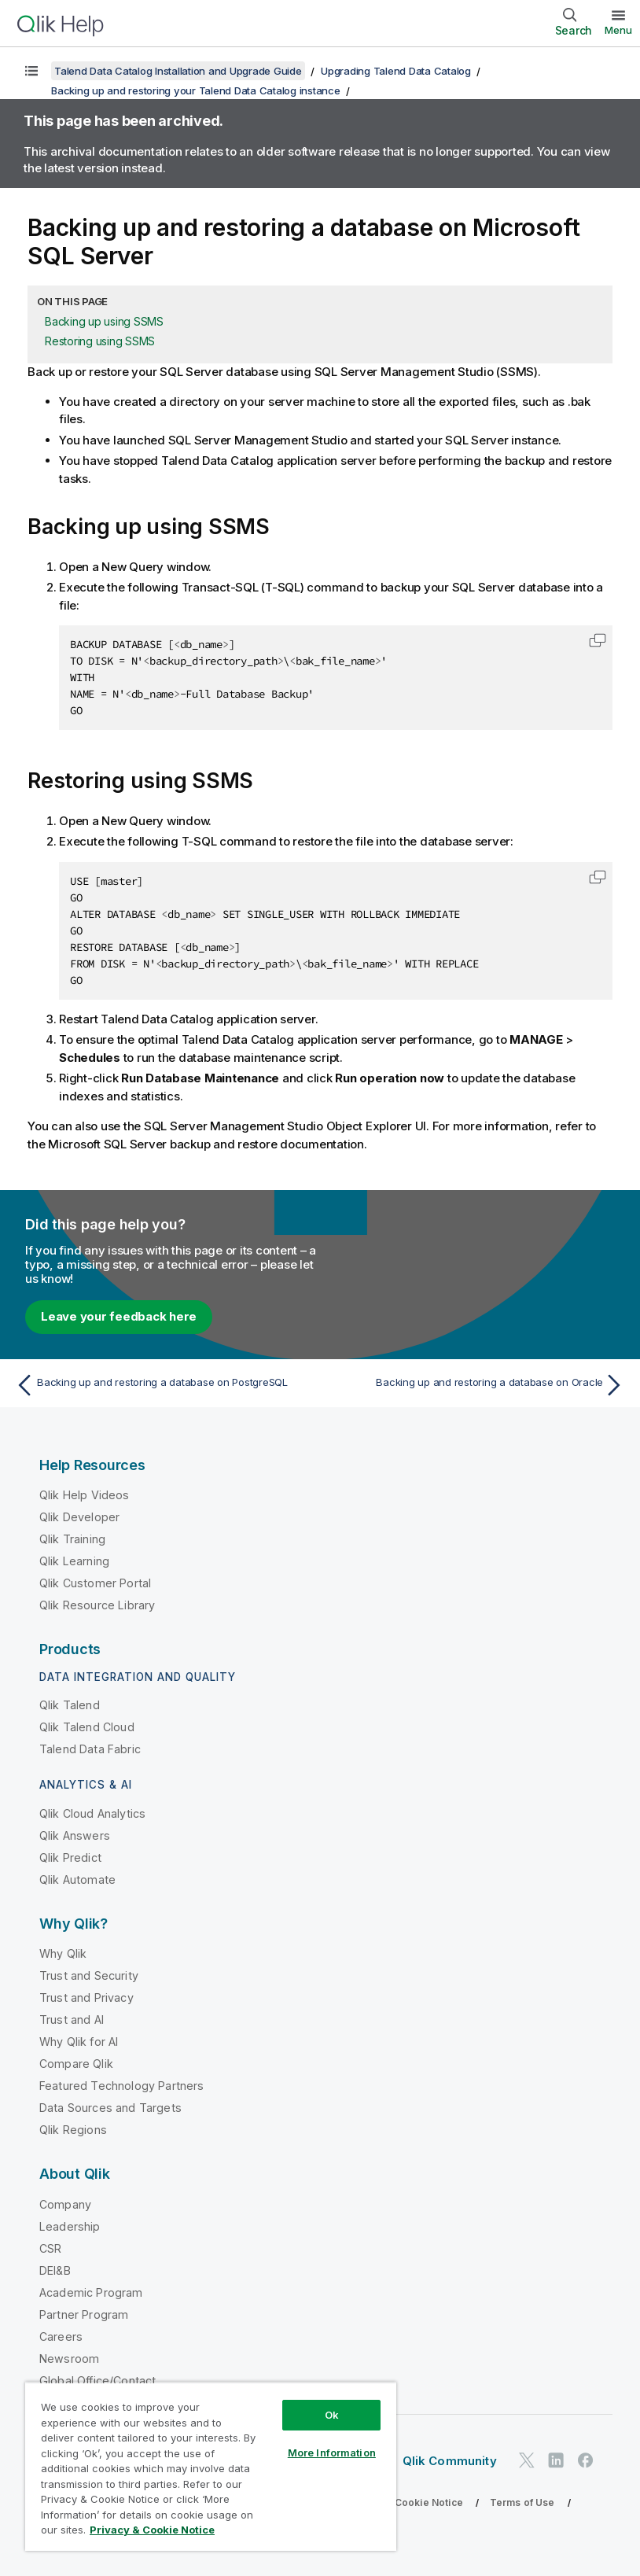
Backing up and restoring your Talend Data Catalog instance (195, 90)
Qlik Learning (74, 1561)
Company (65, 2204)
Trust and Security (88, 1975)
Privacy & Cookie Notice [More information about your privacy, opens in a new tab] (152, 2529)
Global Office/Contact (97, 2380)
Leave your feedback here (119, 1316)
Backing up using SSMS (104, 321)
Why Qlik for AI (78, 2041)
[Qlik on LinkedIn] (556, 2460)
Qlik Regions (73, 2129)
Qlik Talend (69, 1705)
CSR (50, 2248)
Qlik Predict (70, 1857)
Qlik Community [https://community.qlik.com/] (450, 2460)
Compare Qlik (76, 2063)
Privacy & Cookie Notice (405, 2502)
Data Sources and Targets (110, 2107)
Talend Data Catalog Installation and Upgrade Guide (178, 70)
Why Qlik (62, 1953)
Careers (61, 2336)
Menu (618, 30)
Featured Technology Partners (121, 2085)
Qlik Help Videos (84, 1495)
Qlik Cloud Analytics (92, 1813)
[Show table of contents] (31, 71)
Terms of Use (522, 2502)
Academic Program (91, 2292)
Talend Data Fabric (90, 1749)
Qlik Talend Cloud (86, 1727)
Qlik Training (72, 1539)
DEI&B (55, 2270)
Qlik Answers (74, 1835)
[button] (597, 640)
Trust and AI (71, 2019)
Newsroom (69, 2358)
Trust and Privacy (86, 1997)
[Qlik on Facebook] (586, 2460)
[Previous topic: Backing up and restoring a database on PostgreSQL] (163, 1385)
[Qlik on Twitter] (527, 2460)
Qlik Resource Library (97, 1605)
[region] (210, 2466)
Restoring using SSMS (100, 341)
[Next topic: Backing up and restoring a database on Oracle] (477, 1385)
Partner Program (83, 2314)
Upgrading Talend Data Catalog (396, 70)
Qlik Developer (79, 1517)
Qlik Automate (77, 1879)
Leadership (70, 2226)
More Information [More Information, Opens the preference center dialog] (332, 2452)
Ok (332, 2414)
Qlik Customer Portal (95, 1583)
